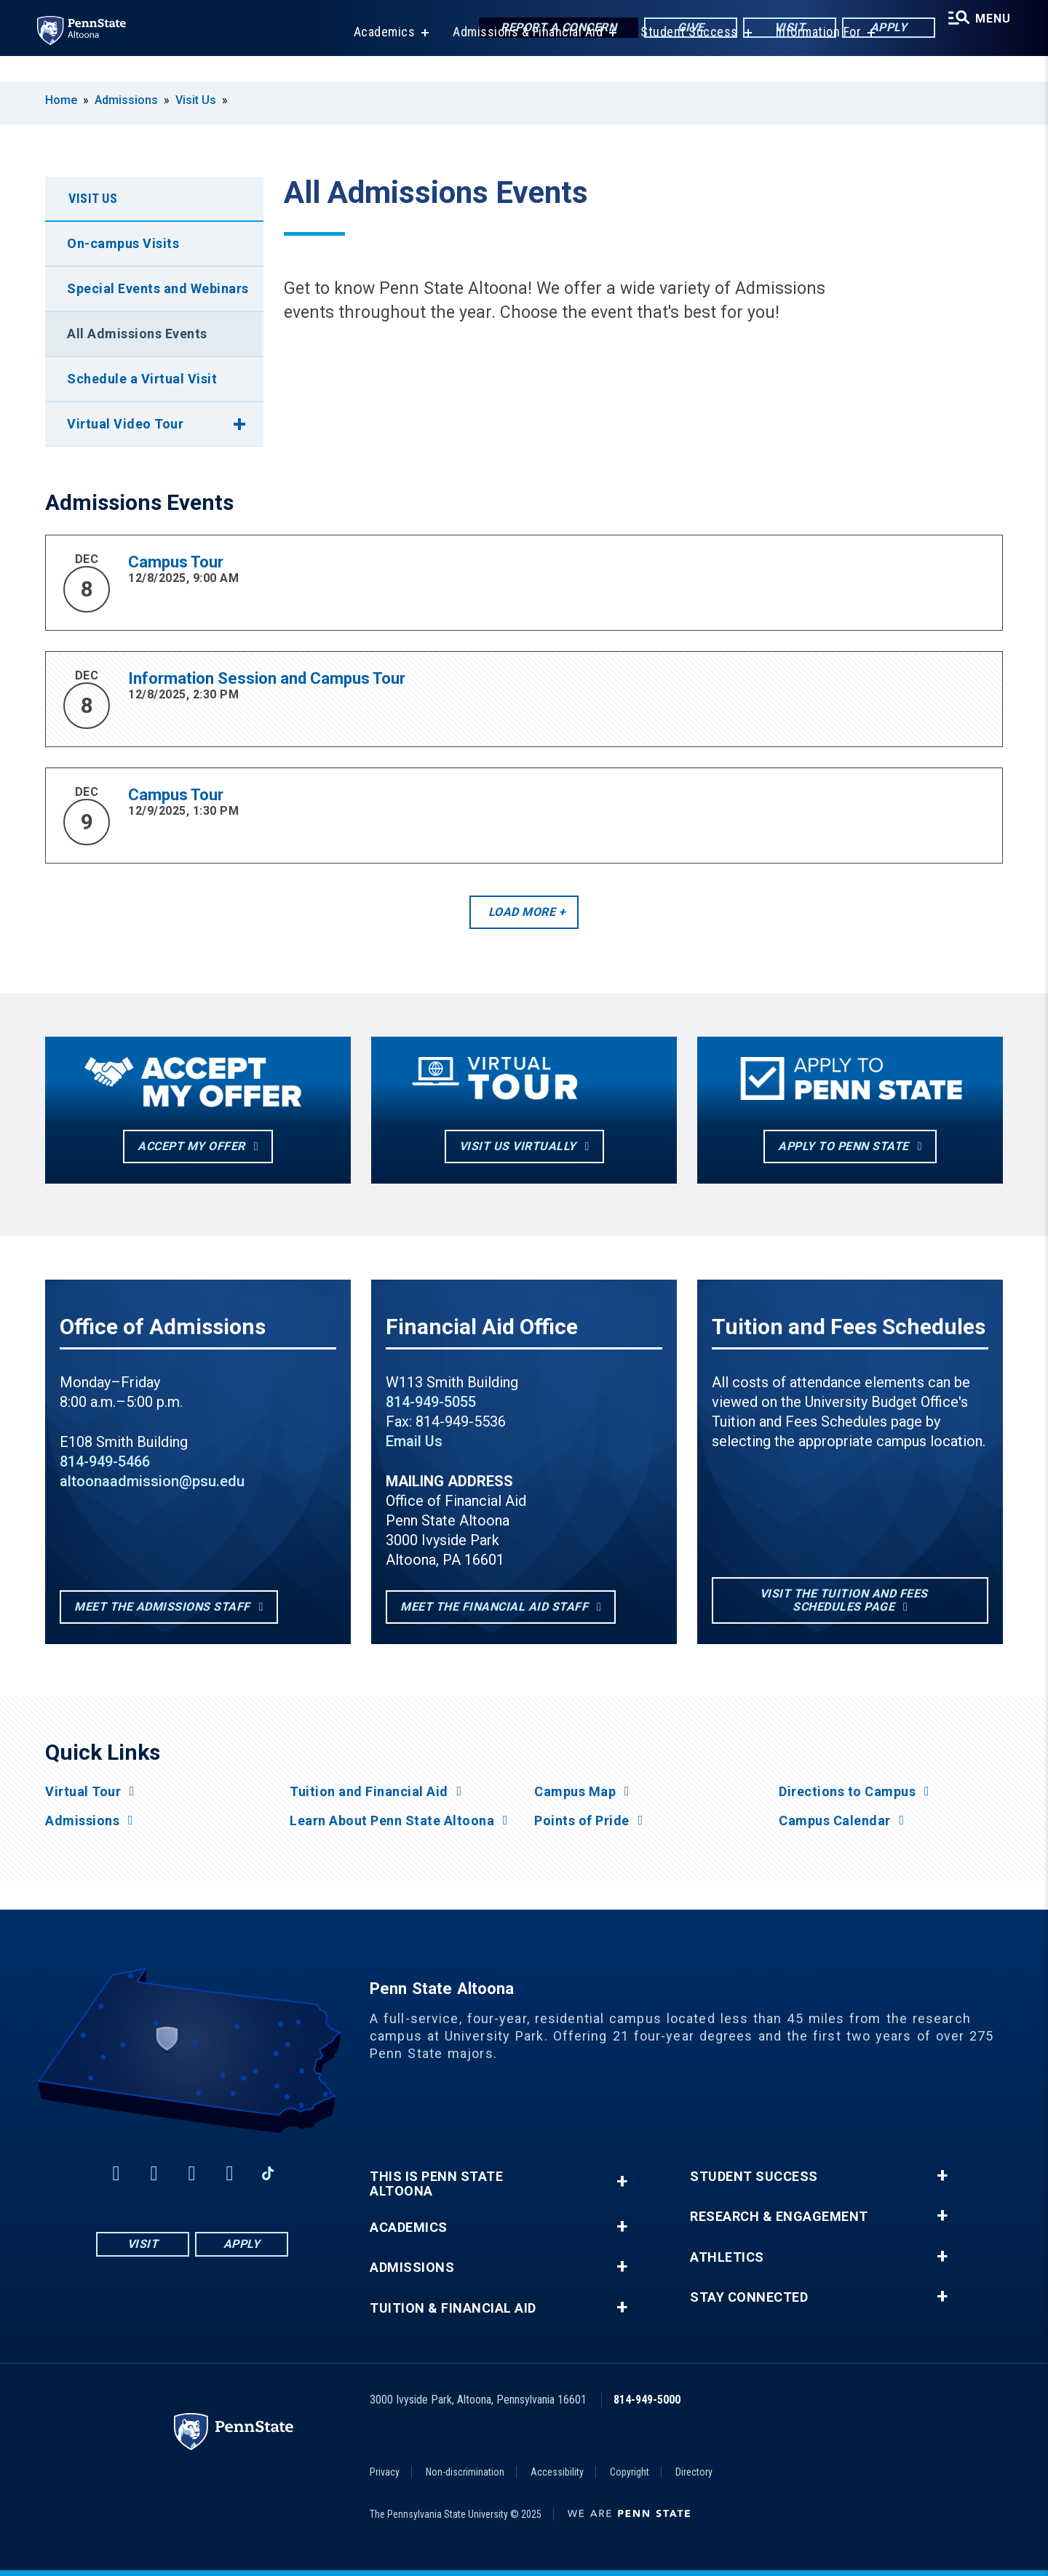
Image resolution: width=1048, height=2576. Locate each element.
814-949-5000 (647, 2399)
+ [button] (621, 2181)
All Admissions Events (137, 333)
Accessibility (557, 2472)
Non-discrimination (465, 2472)
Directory (693, 2472)
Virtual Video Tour (125, 423)
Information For (811, 57)
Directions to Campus (847, 1792)
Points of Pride (582, 1821)
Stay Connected (749, 2297)
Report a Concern (547, 29)
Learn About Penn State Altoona (392, 1821)
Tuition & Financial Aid (453, 2308)
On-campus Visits (123, 243)
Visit (778, 29)
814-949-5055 (431, 1402)
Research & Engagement (779, 2216)
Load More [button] (522, 912)
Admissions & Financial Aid (520, 57)
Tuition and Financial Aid (369, 1792)
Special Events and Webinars (158, 288)
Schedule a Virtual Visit (142, 378)
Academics (377, 57)
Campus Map (575, 1792)
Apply (877, 29)
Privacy (385, 2472)
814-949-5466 (105, 1461)
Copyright (629, 2472)
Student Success (681, 57)
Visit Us (195, 100)
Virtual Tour (83, 1792)
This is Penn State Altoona (436, 2183)
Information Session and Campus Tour (266, 678)
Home (61, 100)
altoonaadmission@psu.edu (152, 1481)
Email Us (414, 1441)
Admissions (126, 100)
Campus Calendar (835, 1821)
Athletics (727, 2257)
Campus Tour (175, 562)
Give (679, 29)
